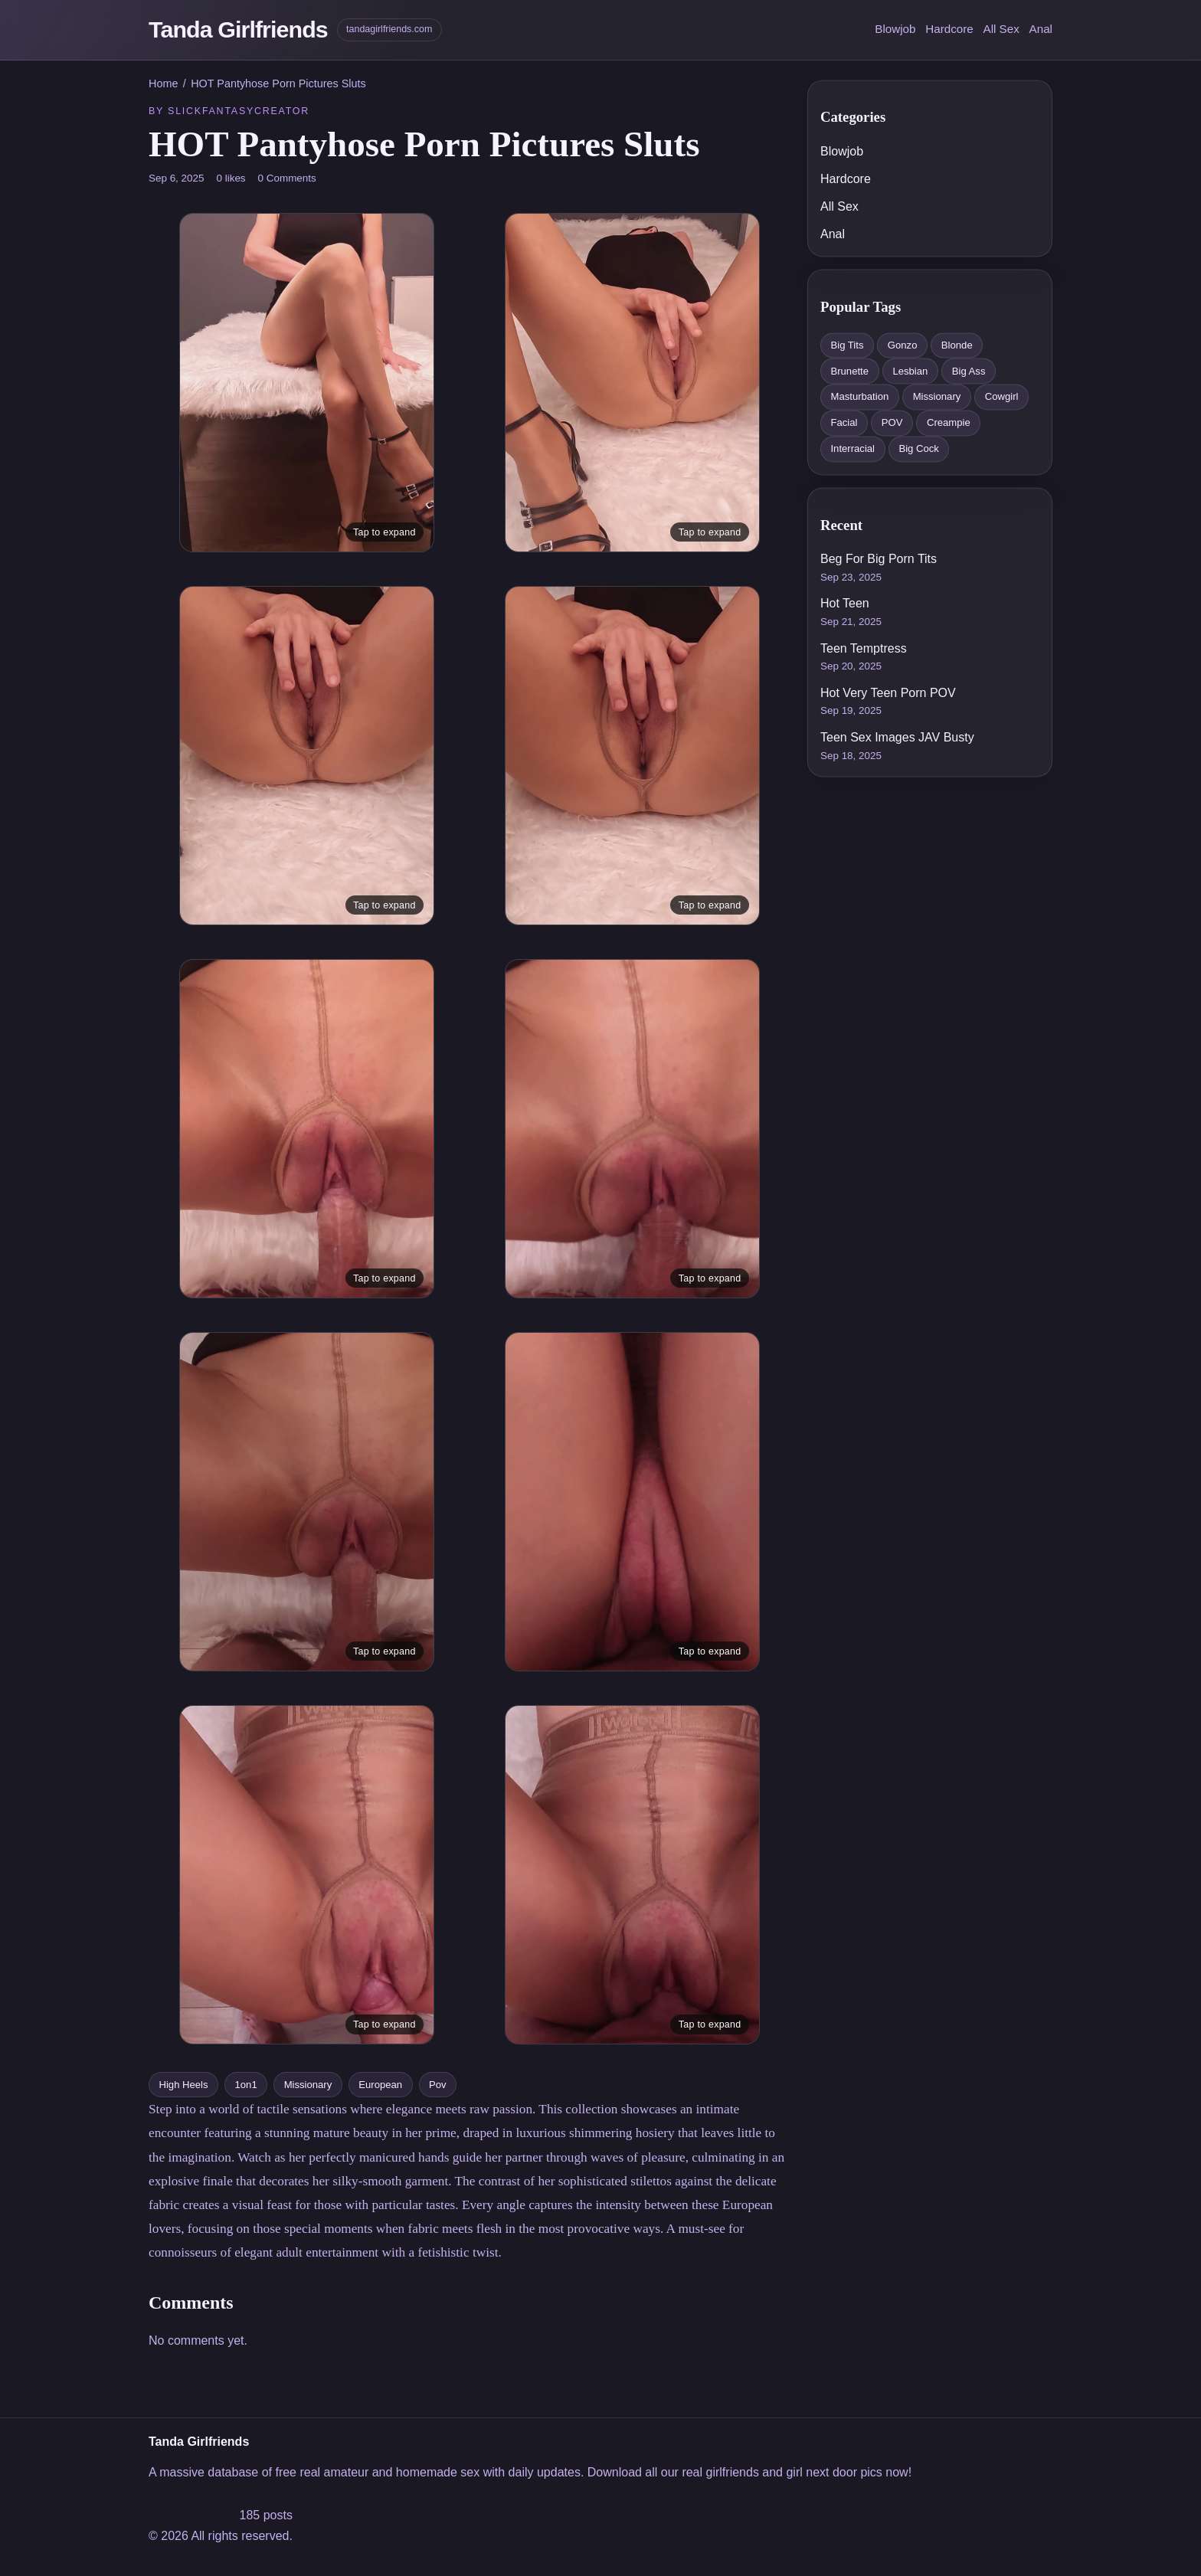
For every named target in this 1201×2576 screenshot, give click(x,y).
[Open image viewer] (307, 383)
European (380, 2084)
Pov (438, 2084)
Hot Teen (844, 603)
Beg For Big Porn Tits (878, 559)
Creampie (948, 423)
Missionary (308, 2084)
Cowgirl (1002, 397)
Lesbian (910, 371)
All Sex (1001, 28)
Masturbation (859, 397)
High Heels (183, 2084)
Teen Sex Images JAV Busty (897, 737)
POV (892, 423)
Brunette (849, 371)
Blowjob (895, 28)
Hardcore (949, 28)
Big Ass (969, 371)
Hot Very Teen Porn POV (888, 692)
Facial (843, 423)
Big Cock (918, 448)
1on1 (246, 2084)
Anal (1040, 28)
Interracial (852, 448)
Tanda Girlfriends (238, 29)
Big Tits (846, 345)
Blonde (957, 345)
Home (163, 83)
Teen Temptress (863, 648)
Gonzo (903, 345)
